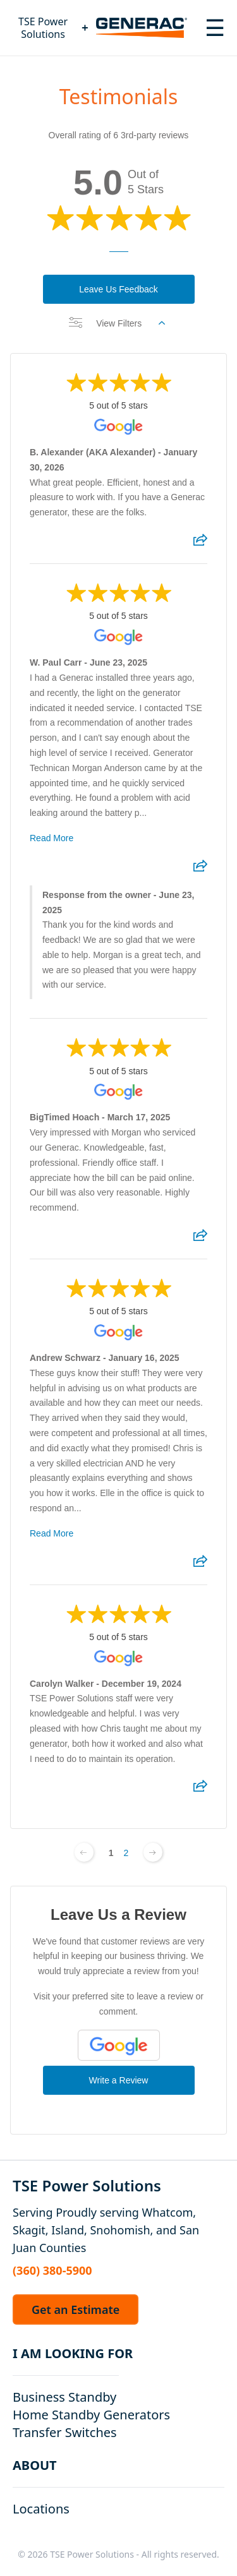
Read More (51, 838)
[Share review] (200, 544)
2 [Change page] (126, 1853)
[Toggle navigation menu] (215, 27)
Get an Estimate (75, 2309)
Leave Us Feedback (118, 289)
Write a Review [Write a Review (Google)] (119, 2080)
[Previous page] (84, 1852)
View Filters (117, 323)
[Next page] (152, 1852)
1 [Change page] (111, 1853)
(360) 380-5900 (52, 2270)
